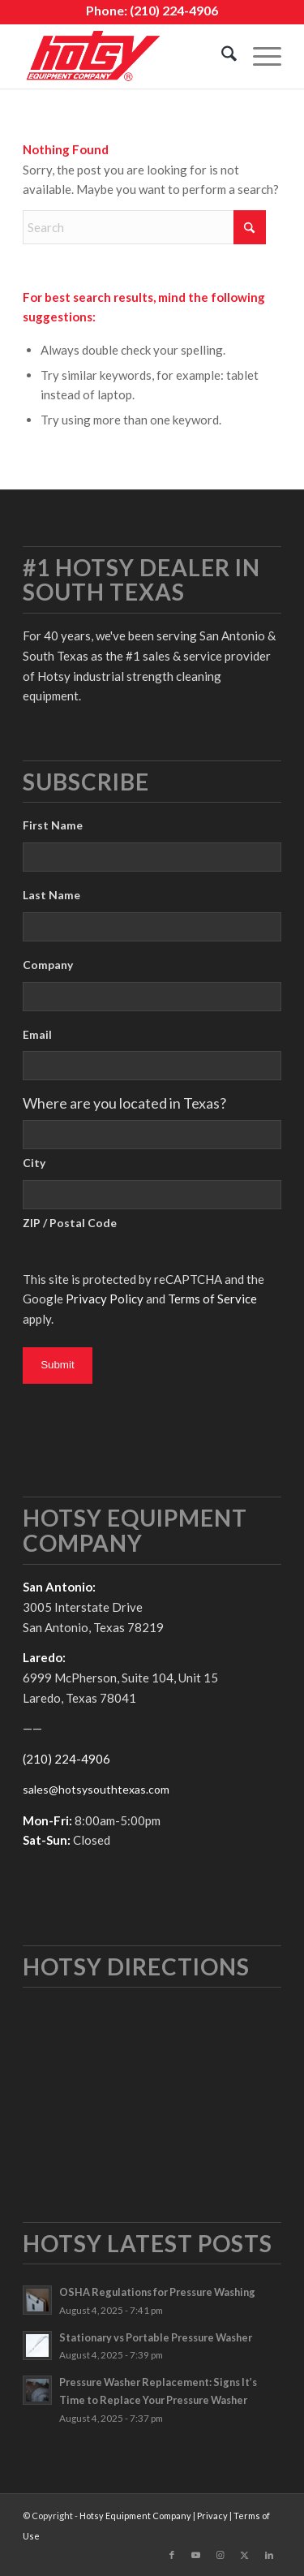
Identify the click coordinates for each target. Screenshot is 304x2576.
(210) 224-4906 (174, 10)
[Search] (221, 56)
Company (48, 964)
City (34, 1163)
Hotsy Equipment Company (135, 2515)
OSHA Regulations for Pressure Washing (157, 2291)
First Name (53, 825)
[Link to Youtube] (196, 2555)
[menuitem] (221, 56)
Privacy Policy (104, 1298)
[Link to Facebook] (172, 2555)
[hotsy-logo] (126, 56)
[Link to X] (245, 2555)
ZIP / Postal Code (70, 1223)
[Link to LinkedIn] (269, 2555)
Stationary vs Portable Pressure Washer (155, 2337)
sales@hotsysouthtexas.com (96, 1789)
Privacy (212, 2515)
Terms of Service (212, 1298)
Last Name (51, 895)
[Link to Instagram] (220, 2555)
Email (37, 1034)
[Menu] (259, 56)
